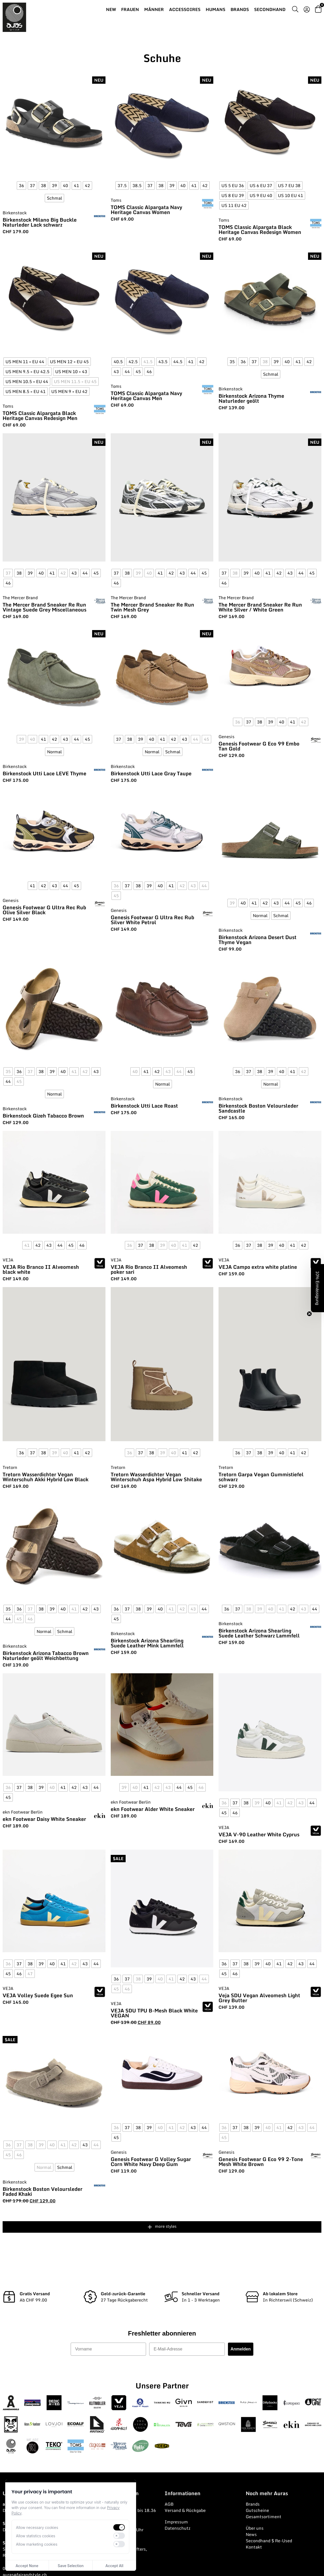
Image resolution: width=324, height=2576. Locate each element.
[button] (317, 1288)
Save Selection (71, 2565)
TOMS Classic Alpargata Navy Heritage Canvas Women (146, 209)
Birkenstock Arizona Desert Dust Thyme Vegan (258, 939)
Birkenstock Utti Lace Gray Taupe (151, 773)
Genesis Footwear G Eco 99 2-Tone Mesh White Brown (261, 2161)
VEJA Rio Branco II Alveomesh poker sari (149, 1269)
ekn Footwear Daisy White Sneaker (44, 1819)
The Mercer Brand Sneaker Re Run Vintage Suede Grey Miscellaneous (44, 607)
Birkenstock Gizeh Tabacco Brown (43, 1116)
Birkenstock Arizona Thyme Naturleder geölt (251, 398)
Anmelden (241, 2349)
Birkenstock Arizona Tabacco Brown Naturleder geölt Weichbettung (46, 1655)
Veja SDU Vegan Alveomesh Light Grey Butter (259, 1997)
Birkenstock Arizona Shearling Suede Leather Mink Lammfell (147, 1642)
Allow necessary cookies (37, 2527)
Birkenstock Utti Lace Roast (144, 1106)
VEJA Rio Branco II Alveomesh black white (41, 1269)
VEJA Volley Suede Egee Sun (38, 1995)
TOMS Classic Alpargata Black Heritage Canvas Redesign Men (40, 415)
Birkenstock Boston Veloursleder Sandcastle (258, 1108)
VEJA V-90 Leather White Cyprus (259, 1834)
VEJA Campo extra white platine (258, 1267)
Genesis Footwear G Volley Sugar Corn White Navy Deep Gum (151, 2161)
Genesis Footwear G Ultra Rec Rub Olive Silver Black (44, 909)
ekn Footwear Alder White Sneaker (153, 1809)
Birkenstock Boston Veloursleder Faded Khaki (42, 2191)
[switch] (119, 2527)
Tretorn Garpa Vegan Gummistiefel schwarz (261, 1476)
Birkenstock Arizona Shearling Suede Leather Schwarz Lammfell (259, 1633)
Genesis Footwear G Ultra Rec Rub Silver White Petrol (152, 919)
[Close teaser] (309, 1313)
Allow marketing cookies (36, 2544)
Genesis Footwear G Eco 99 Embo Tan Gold (259, 746)
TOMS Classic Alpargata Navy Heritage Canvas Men (146, 395)
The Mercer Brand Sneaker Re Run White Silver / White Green (260, 607)
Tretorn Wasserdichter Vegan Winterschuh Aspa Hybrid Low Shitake (156, 1476)
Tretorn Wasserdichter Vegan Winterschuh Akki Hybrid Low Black (45, 1476)
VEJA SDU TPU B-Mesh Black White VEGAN (154, 2012)
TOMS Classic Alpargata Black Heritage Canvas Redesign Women (260, 229)
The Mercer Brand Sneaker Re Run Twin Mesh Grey (152, 607)
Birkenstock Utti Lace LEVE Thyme (44, 773)
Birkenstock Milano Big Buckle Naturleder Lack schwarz (40, 222)
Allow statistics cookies (35, 2536)
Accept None (26, 2565)
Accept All (114, 2565)
